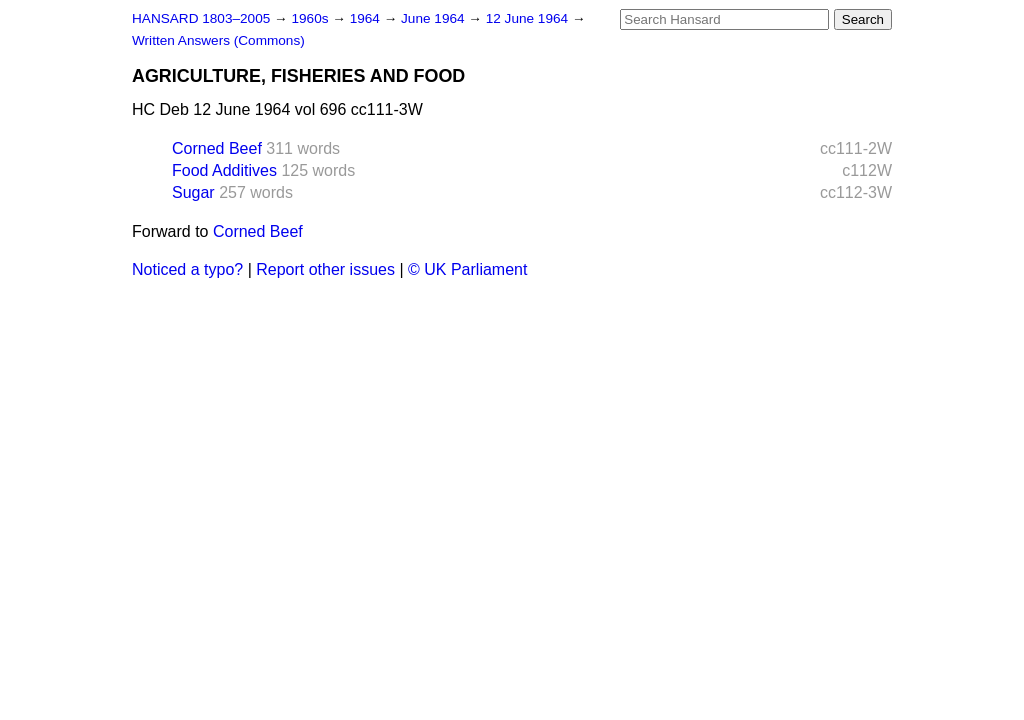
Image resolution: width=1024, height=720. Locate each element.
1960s (311, 18)
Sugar (193, 192)
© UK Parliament (467, 269)
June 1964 (434, 18)
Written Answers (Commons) (218, 40)
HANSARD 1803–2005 (201, 18)
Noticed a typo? (187, 269)
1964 (367, 18)
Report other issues (325, 269)
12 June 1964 (529, 18)
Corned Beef (217, 148)
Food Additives (224, 170)
